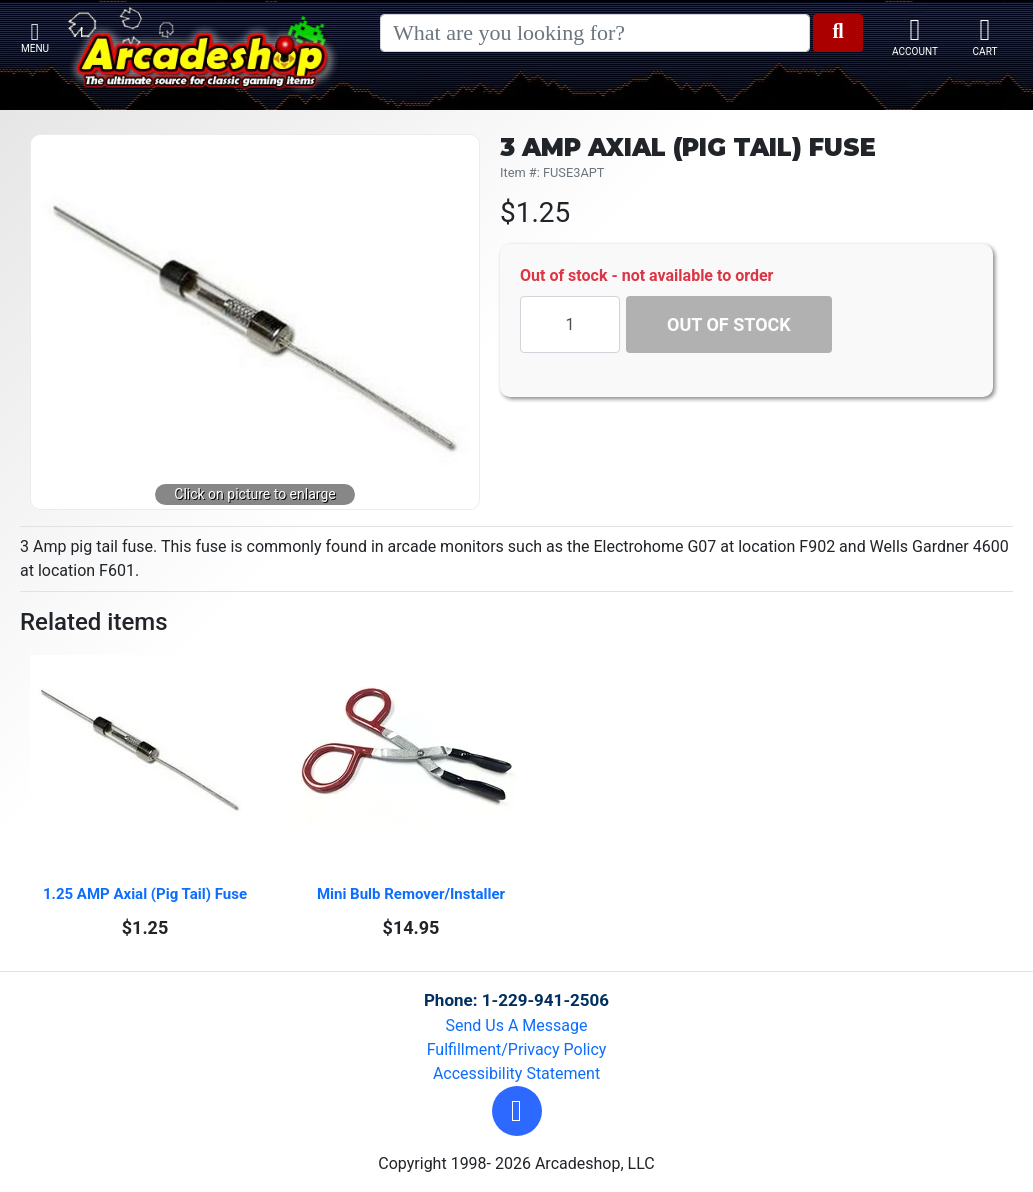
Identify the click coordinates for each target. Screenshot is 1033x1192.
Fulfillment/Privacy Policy (517, 1049)
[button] (517, 1111)
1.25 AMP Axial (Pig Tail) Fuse (145, 894)
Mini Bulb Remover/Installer (411, 894)
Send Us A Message (517, 1025)
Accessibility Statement (516, 1073)
